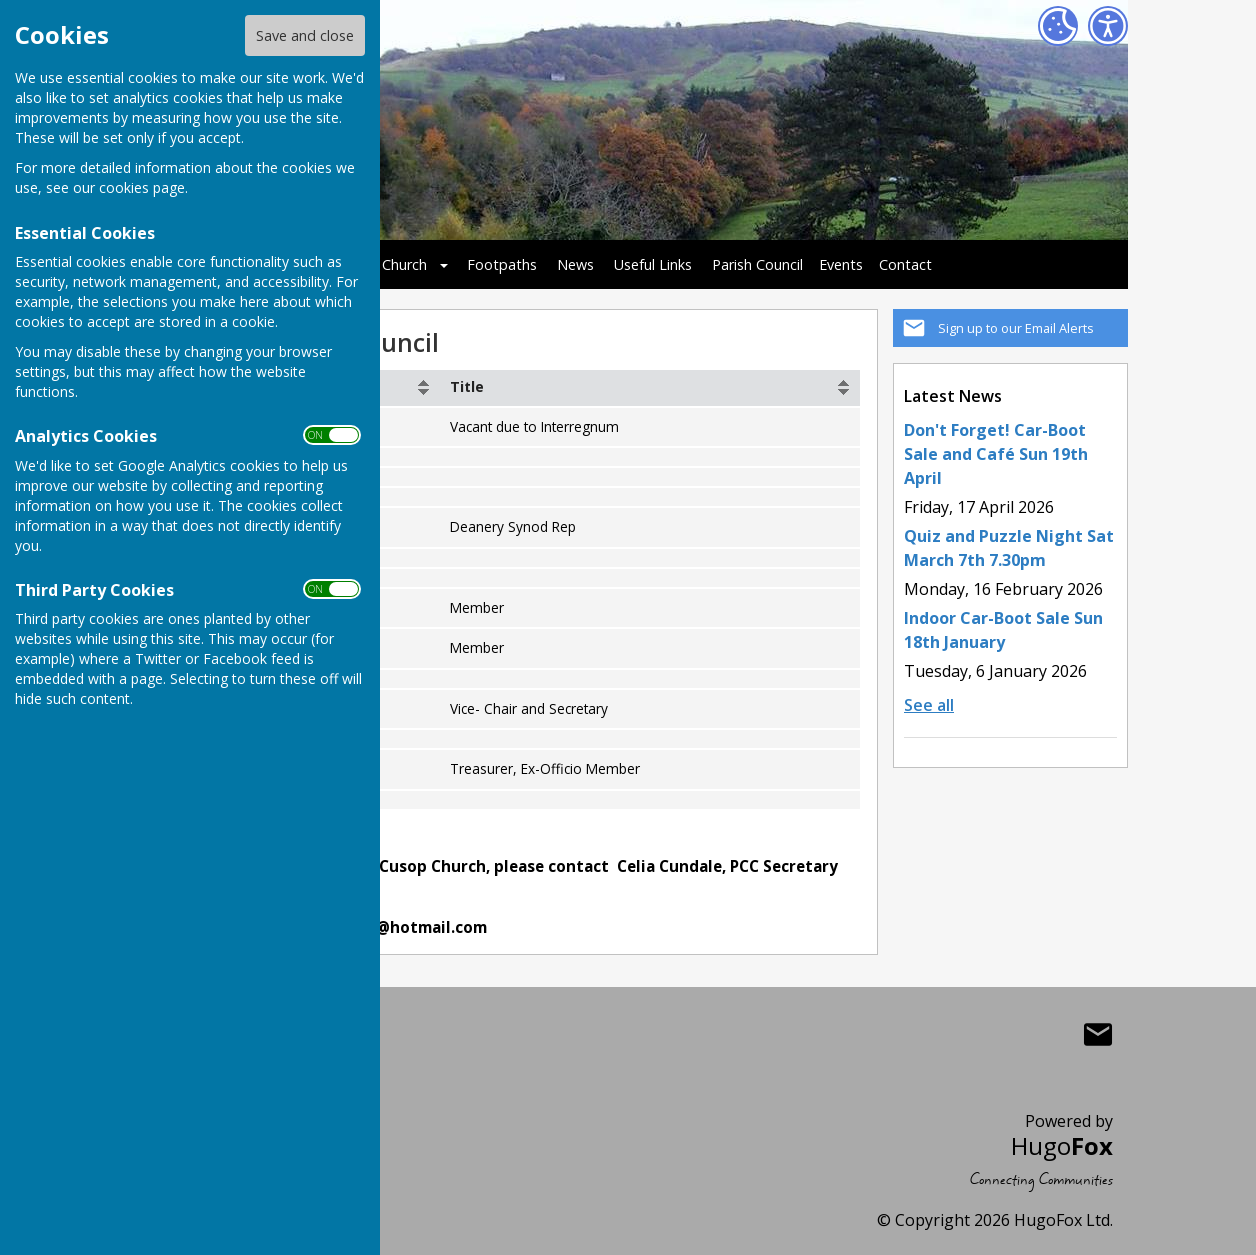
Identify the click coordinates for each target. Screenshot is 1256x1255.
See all (929, 705)
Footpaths (502, 264)
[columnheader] (650, 388)
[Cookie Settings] (1058, 26)
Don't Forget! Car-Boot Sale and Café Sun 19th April (996, 454)
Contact (905, 264)
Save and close (305, 35)
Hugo (1062, 1145)
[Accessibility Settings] (1108, 26)
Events (841, 264)
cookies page (142, 187)
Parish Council (757, 264)
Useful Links (653, 264)
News (575, 264)
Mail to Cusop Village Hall (1098, 1034)
